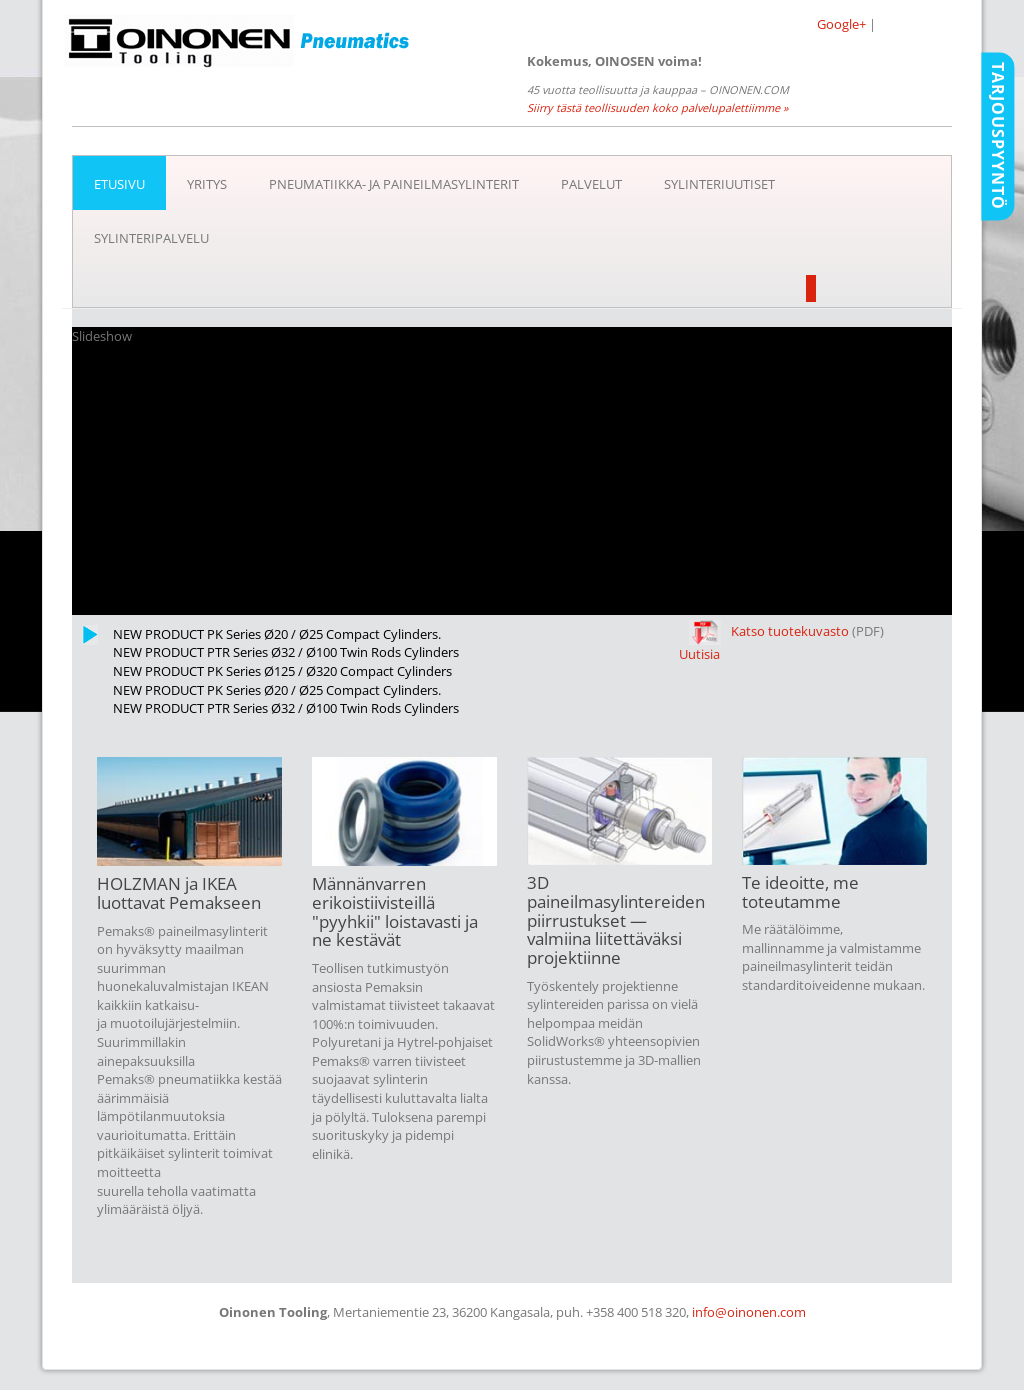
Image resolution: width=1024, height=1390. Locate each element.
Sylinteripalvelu (151, 238)
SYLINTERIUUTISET (719, 184)
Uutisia (699, 654)
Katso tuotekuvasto (769, 631)
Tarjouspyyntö (998, 136)
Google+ (841, 24)
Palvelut (591, 184)
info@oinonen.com (749, 1312)
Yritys (207, 184)
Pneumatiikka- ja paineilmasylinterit (394, 184)
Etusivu (119, 184)
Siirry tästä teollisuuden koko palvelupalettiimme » (657, 107)
